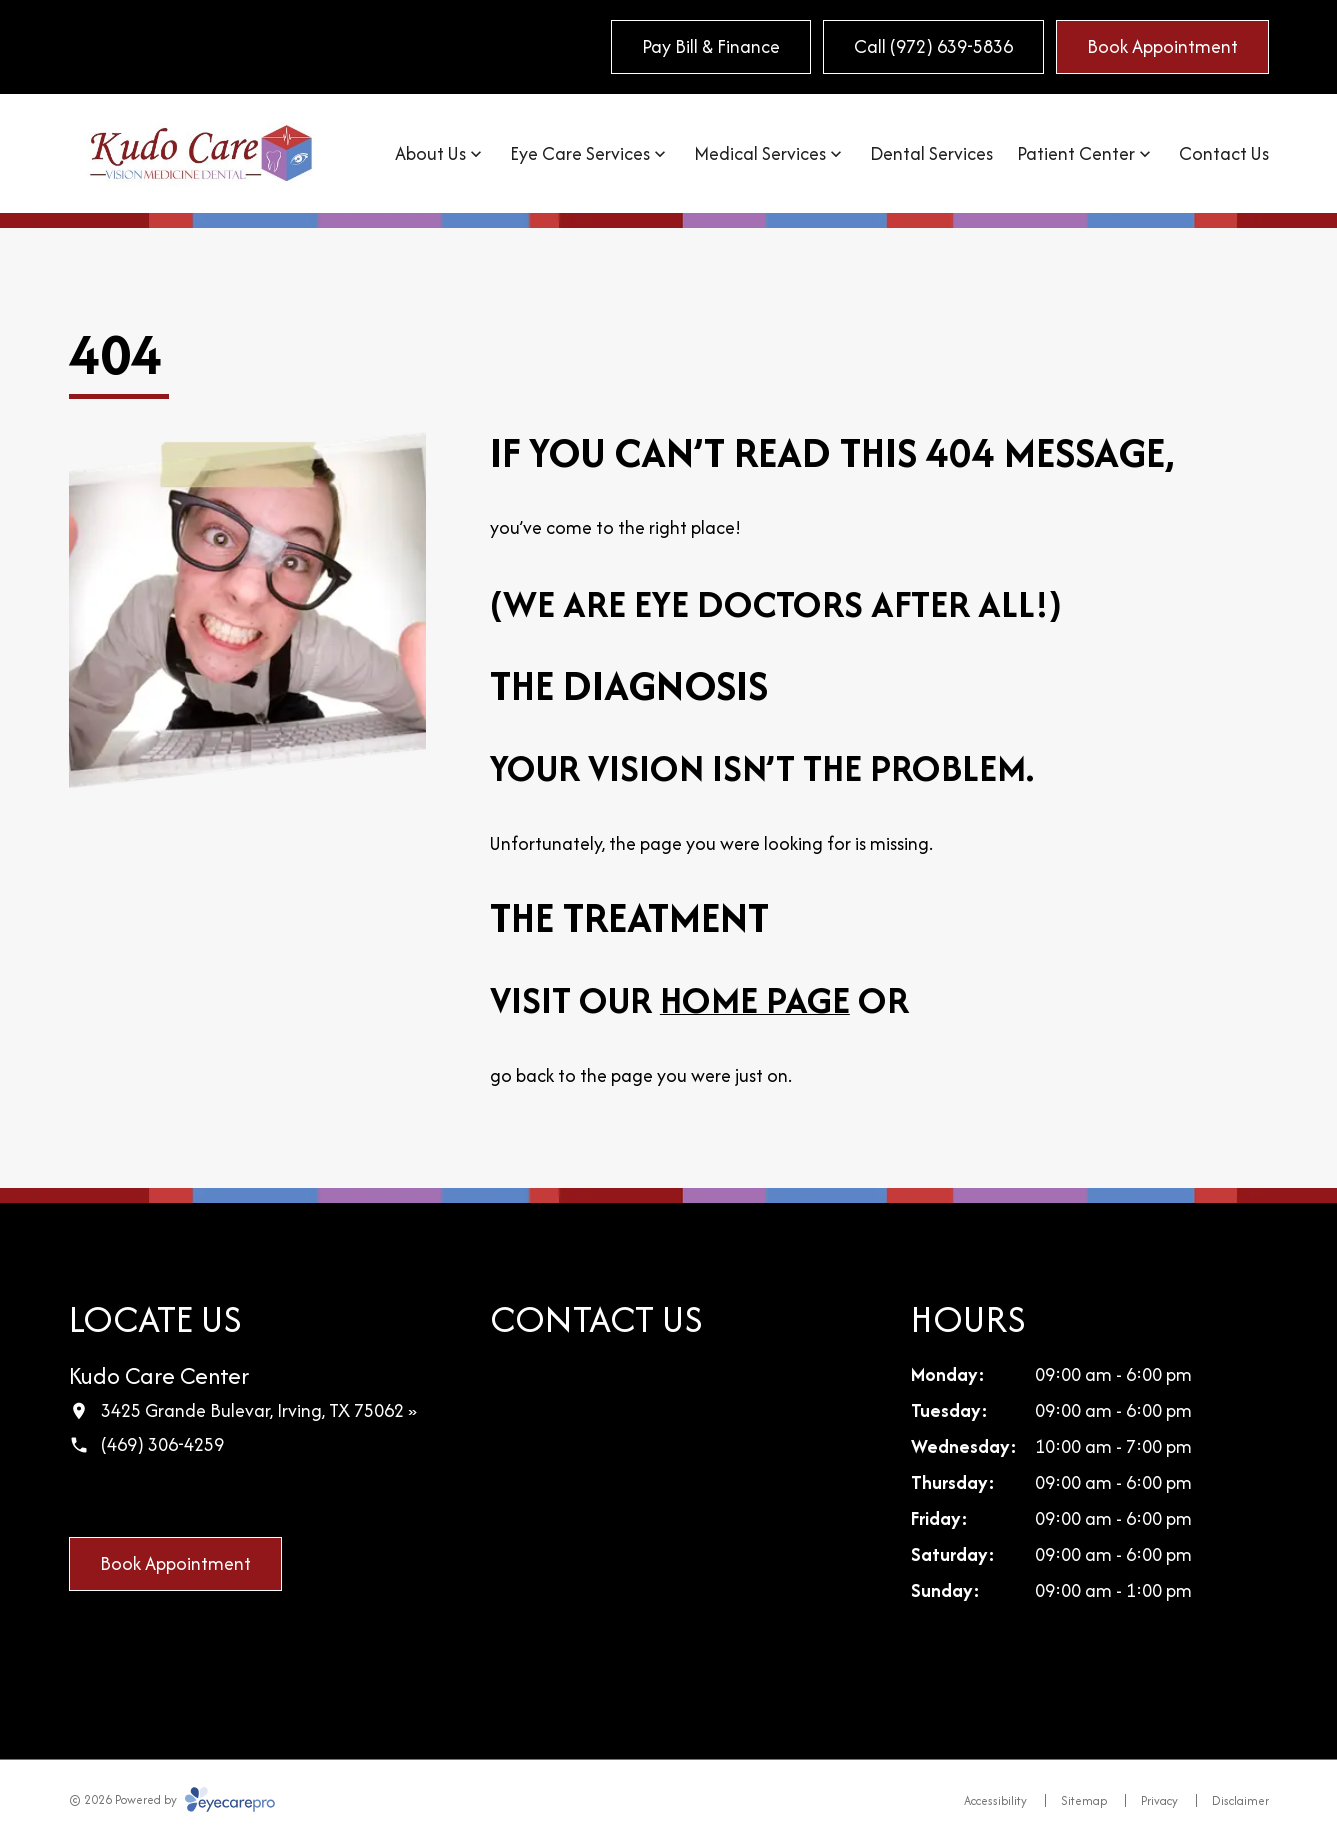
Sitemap (1084, 1800)
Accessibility (995, 1800)
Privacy (1159, 1800)
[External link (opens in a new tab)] (252, 1498)
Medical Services (760, 153)
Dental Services (931, 153)
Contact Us (1224, 153)
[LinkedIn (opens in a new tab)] (168, 1498)
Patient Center (1076, 153)
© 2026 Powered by (172, 1799)
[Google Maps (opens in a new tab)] (126, 1498)
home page (755, 999)
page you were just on (699, 1075)
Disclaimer (1240, 1800)
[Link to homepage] (201, 153)
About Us (430, 153)
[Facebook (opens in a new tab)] (84, 1498)
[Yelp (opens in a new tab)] (210, 1498)
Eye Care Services (580, 153)
